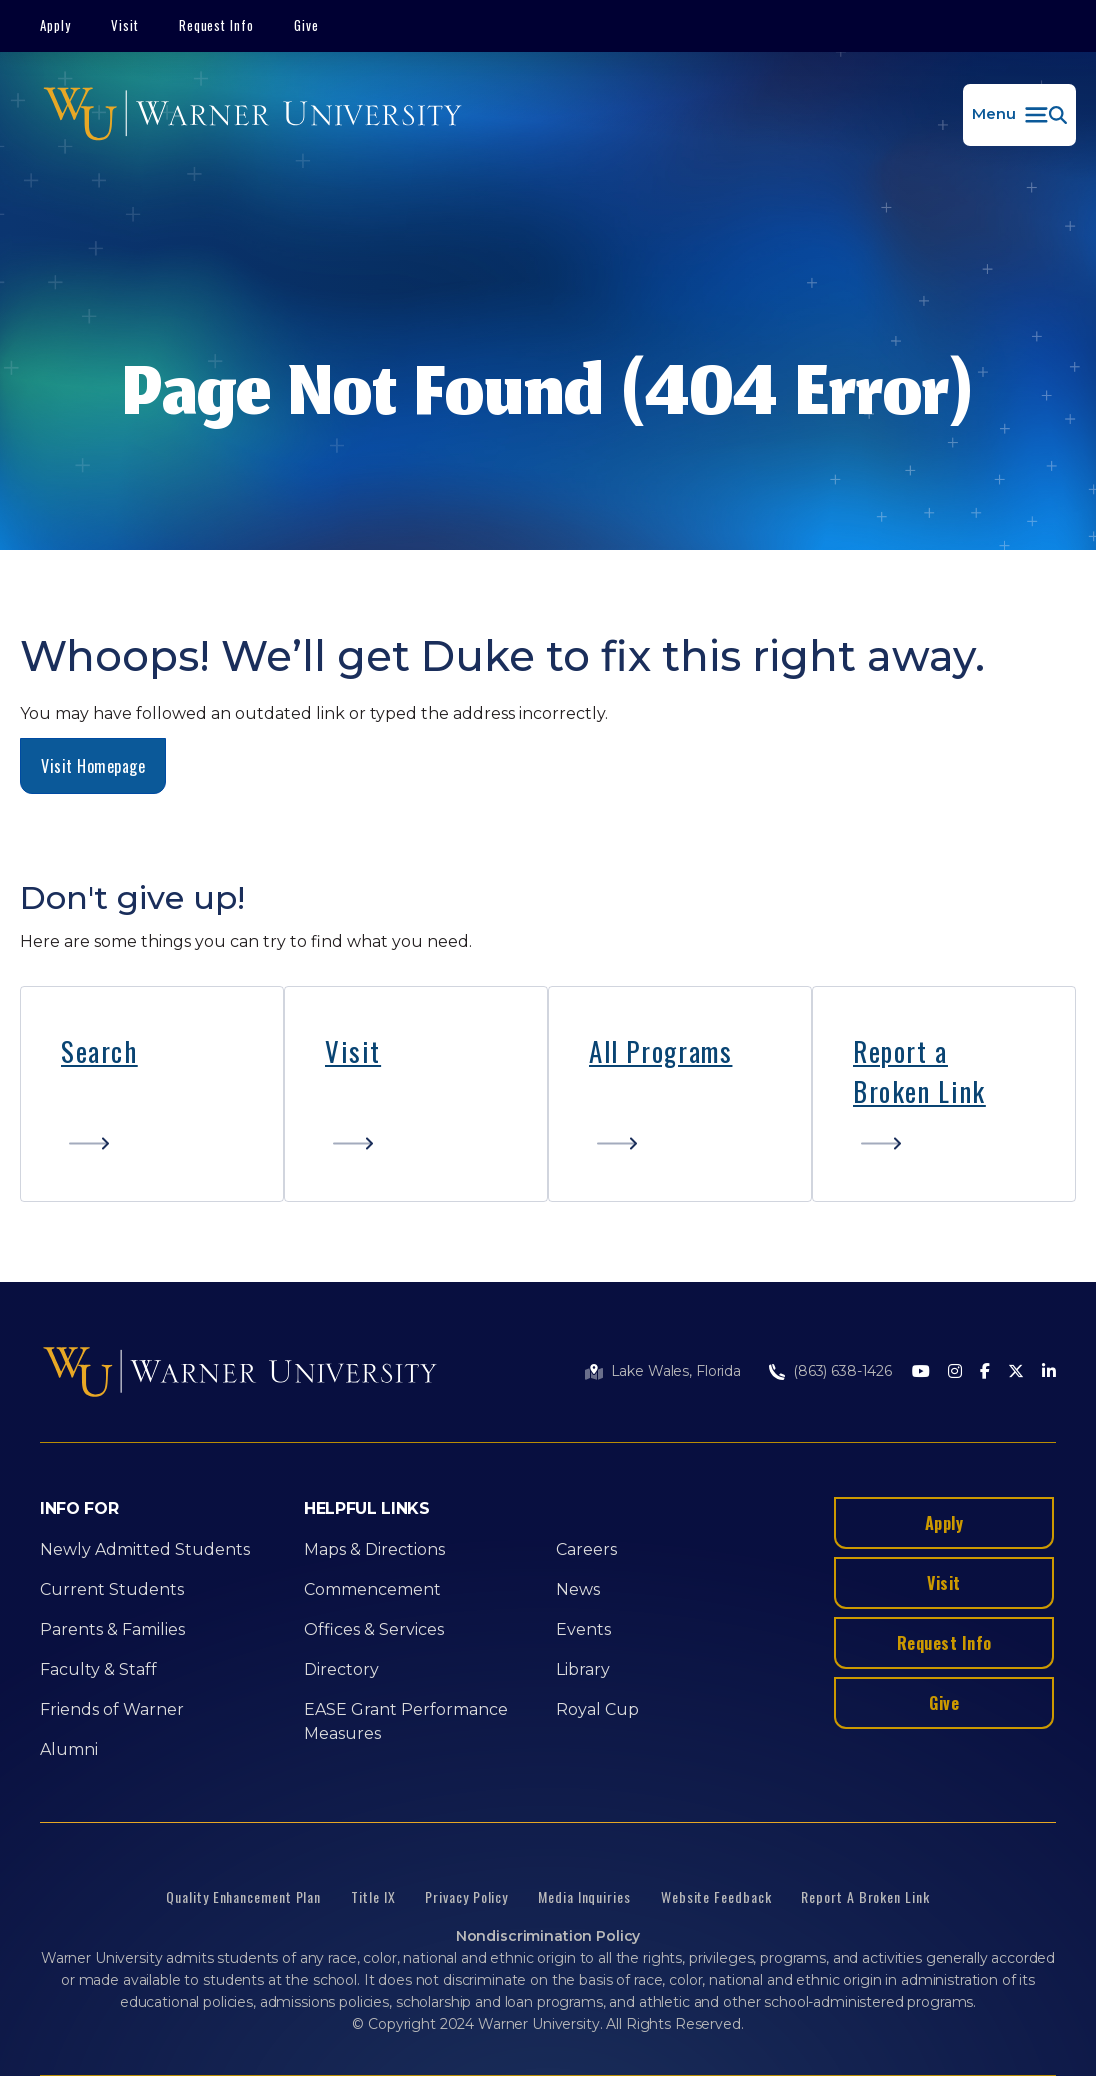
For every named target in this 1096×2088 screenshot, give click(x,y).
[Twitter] (1016, 1372)
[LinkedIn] (1049, 1372)
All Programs (660, 1051)
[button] (1019, 115)
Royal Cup (597, 1709)
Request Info (217, 25)
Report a (900, 1051)
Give (306, 25)
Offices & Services (374, 1629)
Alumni (69, 1749)
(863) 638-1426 (842, 1371)
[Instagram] (955, 1372)
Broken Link (919, 1091)
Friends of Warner (112, 1709)
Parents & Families (112, 1629)
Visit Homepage (93, 766)
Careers (586, 1549)
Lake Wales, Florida (676, 1371)
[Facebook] (985, 1372)
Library (583, 1669)
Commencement (372, 1589)
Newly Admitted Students (145, 1549)
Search (99, 1051)
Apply (55, 25)
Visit (125, 25)
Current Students (112, 1589)
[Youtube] (921, 1372)
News (578, 1589)
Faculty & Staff (98, 1669)
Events (583, 1629)
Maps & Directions (374, 1549)
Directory (341, 1669)
